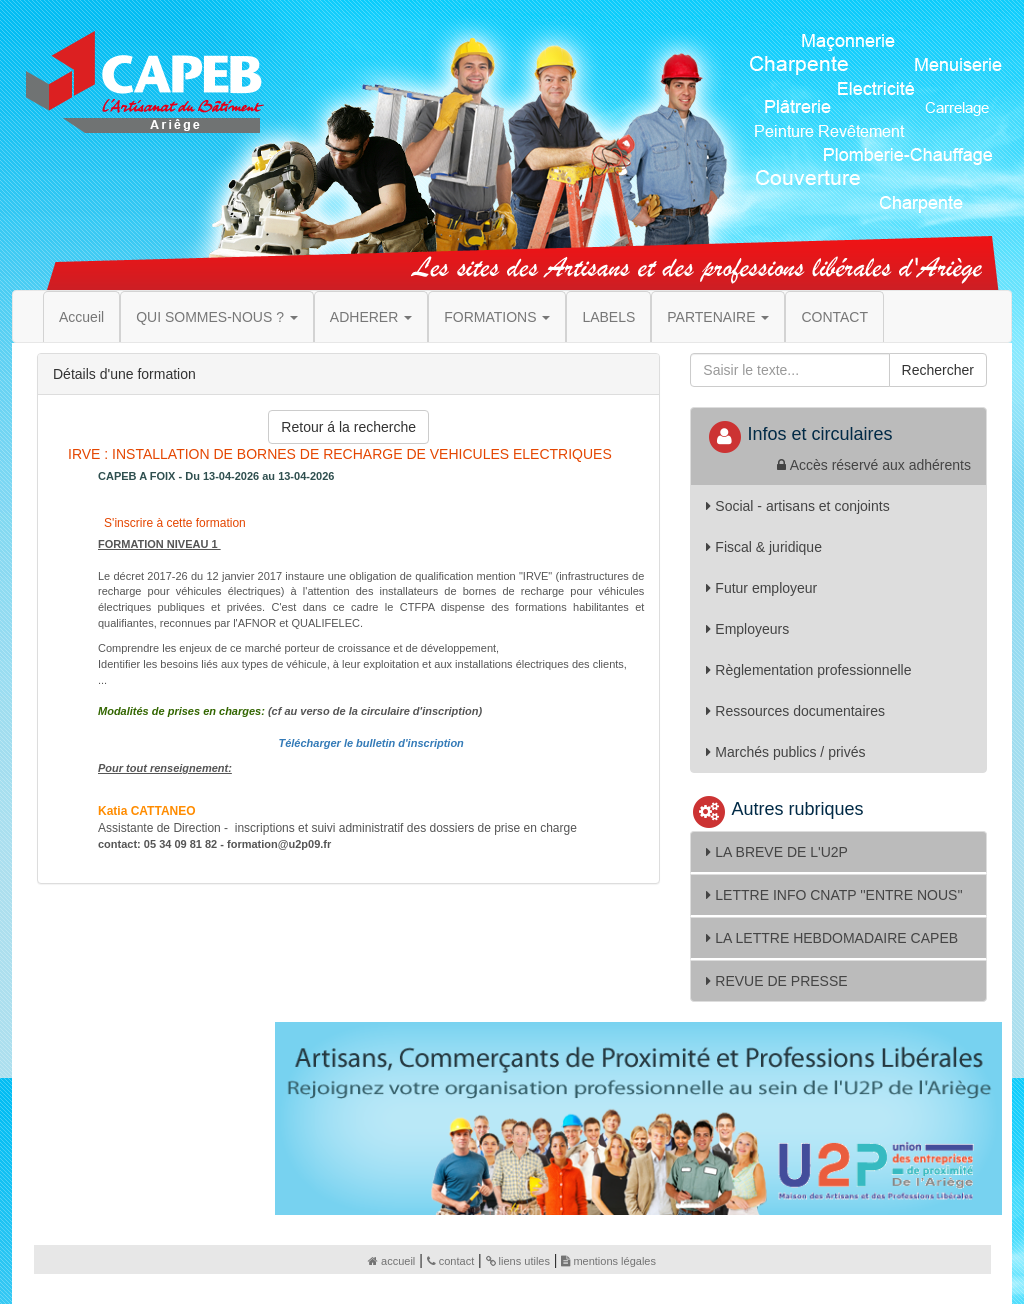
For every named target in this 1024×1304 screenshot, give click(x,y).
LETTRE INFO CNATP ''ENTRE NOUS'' (834, 895)
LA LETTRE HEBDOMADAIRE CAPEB (832, 938)
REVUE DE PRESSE (776, 981)
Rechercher (938, 370)
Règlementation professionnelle (808, 670)
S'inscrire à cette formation (173, 523)
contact (450, 1261)
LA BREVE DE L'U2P (777, 852)
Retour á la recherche (348, 427)
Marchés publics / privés (785, 752)
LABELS (608, 317)
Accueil (81, 317)
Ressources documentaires (795, 711)
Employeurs (747, 629)
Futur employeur (761, 588)
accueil (391, 1261)
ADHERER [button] (371, 317)
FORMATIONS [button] (497, 317)
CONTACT (834, 317)
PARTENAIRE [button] (718, 317)
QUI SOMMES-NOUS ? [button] (217, 317)
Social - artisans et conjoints (797, 506)
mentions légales (608, 1261)
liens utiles (518, 1261)
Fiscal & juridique (764, 547)
